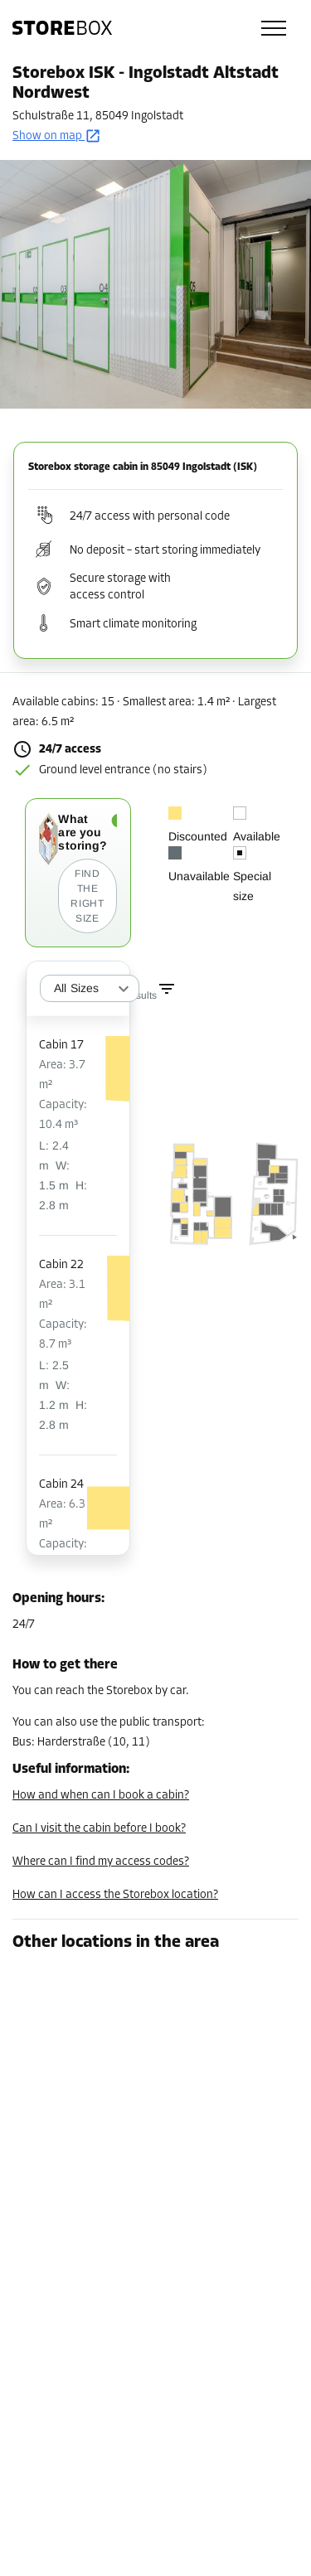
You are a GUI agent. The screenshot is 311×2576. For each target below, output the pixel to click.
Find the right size (87, 896)
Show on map (56, 136)
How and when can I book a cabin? (100, 1795)
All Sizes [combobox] (76, 988)
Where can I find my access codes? (100, 1862)
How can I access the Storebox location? (115, 1895)
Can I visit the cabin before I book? (99, 1829)
